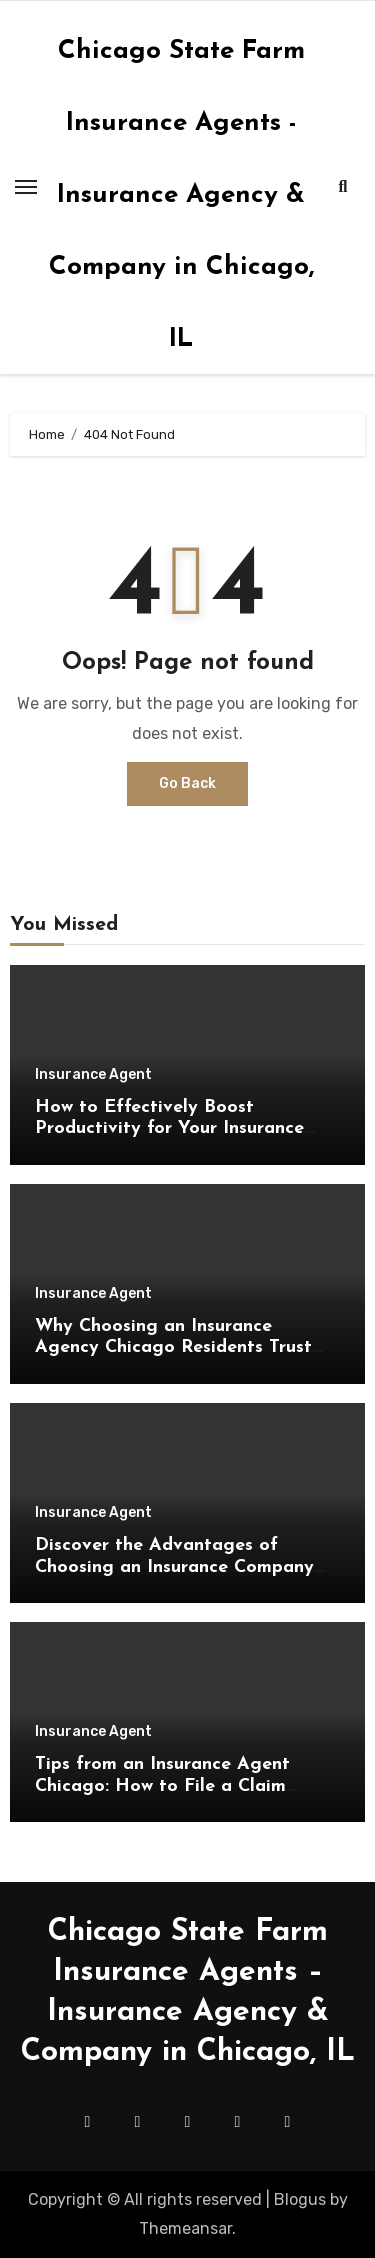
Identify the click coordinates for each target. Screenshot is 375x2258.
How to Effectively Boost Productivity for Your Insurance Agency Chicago (169, 1129)
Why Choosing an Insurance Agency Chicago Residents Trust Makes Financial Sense (173, 1348)
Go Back (187, 783)
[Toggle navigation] (26, 187)
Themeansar (185, 2228)
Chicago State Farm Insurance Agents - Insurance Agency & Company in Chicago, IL (181, 195)
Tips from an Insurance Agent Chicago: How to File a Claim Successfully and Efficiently (162, 1786)
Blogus (300, 2199)
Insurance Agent (93, 1075)
